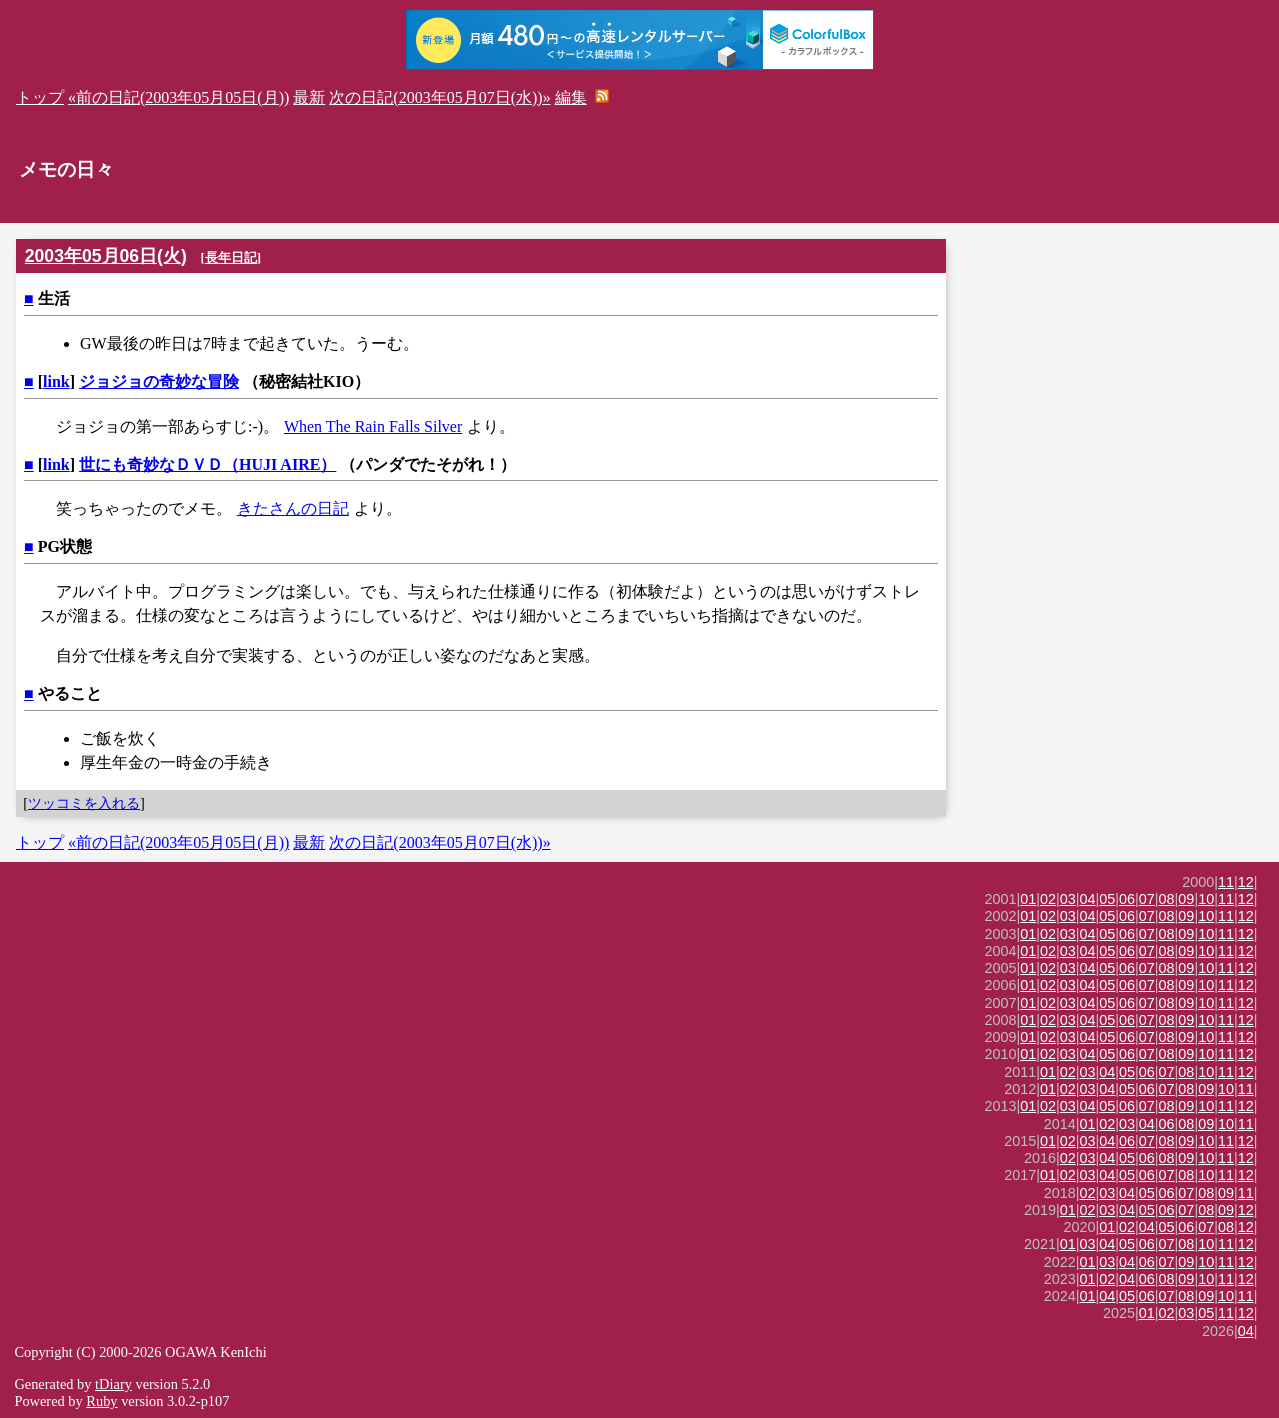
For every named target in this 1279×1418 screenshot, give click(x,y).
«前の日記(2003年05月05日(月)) (178, 97)
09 (1186, 899)
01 (1028, 899)
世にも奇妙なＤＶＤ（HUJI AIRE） (207, 464)
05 (1107, 899)
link (56, 381)
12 (1246, 882)
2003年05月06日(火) (106, 256)
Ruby (101, 1401)
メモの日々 (66, 169)
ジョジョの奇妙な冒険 (159, 381)
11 (1226, 882)
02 (1048, 899)
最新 (309, 97)
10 (1206, 899)
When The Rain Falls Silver (373, 426)
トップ (40, 97)
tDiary (113, 1384)
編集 (571, 97)
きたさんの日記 (293, 508)
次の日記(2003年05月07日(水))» (439, 97)
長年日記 (231, 257)
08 (1167, 899)
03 (1068, 899)
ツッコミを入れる (84, 803)
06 (1127, 899)
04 (1088, 899)
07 (1147, 899)
